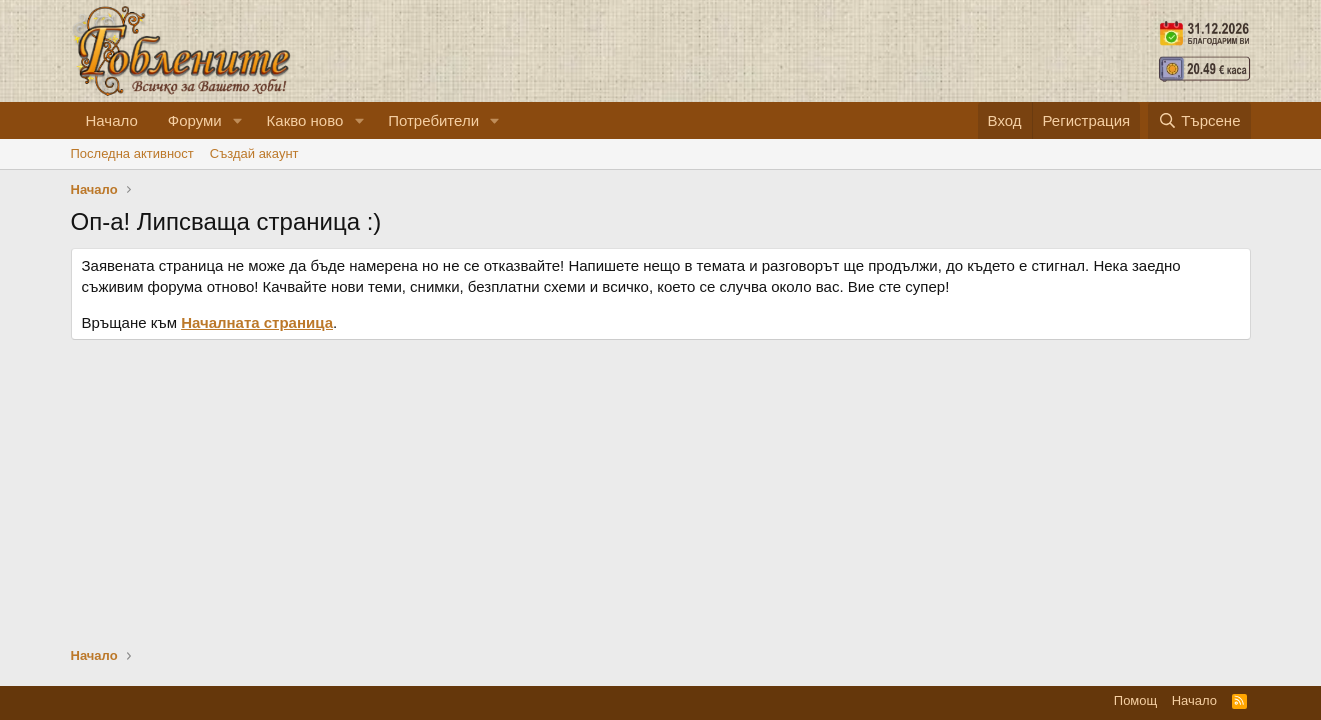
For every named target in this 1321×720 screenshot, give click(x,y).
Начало (112, 120)
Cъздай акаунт (254, 153)
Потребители (433, 120)
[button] (238, 120)
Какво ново (305, 120)
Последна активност (132, 153)
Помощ (1135, 700)
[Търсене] (1199, 120)
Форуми (195, 120)
